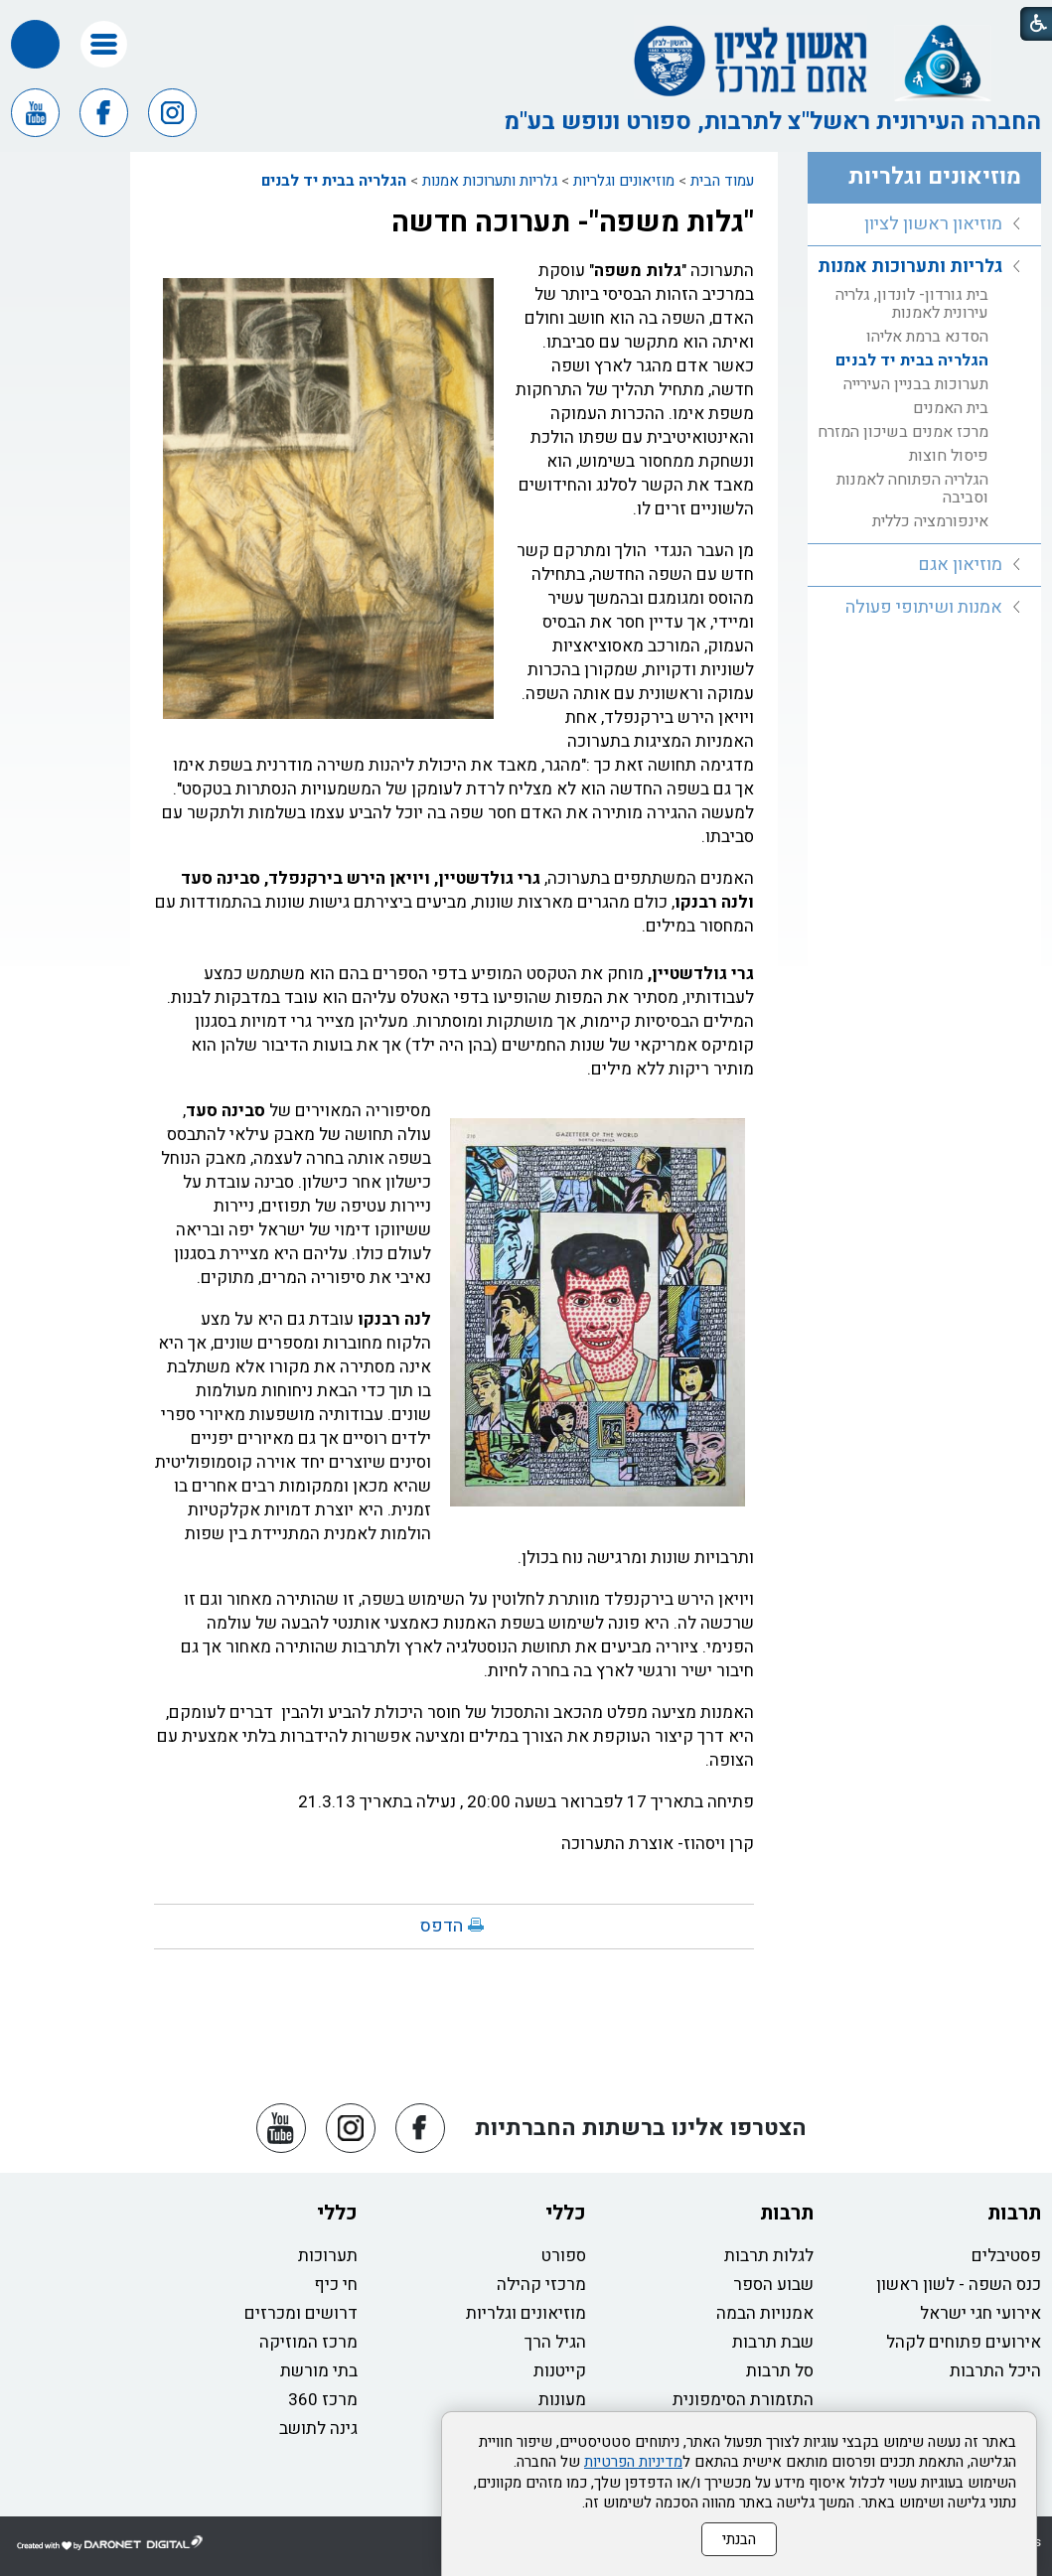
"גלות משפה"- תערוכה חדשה (572, 222)
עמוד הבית (722, 181)
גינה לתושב (318, 2428)
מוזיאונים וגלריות (624, 181)
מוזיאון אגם (960, 564)
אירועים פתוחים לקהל (963, 2342)
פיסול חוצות (948, 456)
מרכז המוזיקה (308, 2342)
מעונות (562, 2399)
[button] (103, 44)
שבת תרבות (773, 2342)
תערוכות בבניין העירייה (915, 384)
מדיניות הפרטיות (633, 2462)
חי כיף (336, 2284)
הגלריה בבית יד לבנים (333, 181)
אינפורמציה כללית (930, 521)
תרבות (1014, 2213)
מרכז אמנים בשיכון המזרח (903, 432)
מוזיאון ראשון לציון (933, 224)
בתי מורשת (319, 2371)
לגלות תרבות (769, 2255)
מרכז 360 (323, 2399)
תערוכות (328, 2255)
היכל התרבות (995, 2371)
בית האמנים (950, 408)
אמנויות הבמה (765, 2313)
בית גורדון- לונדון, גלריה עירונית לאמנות (911, 304)
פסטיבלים (1006, 2255)
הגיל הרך (555, 2342)
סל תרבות (780, 2371)
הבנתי (739, 2539)
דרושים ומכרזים (301, 2313)
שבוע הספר (773, 2284)
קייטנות (559, 2371)
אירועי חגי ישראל (980, 2313)
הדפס (441, 1926)
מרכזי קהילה (541, 2284)
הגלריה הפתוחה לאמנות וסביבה (912, 488)
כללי (565, 2213)
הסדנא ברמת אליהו (927, 337)
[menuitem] (924, 225)
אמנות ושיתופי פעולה (923, 607)
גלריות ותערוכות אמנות (489, 181)
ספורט (563, 2255)
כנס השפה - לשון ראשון (958, 2284)
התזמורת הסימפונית (743, 2399)
